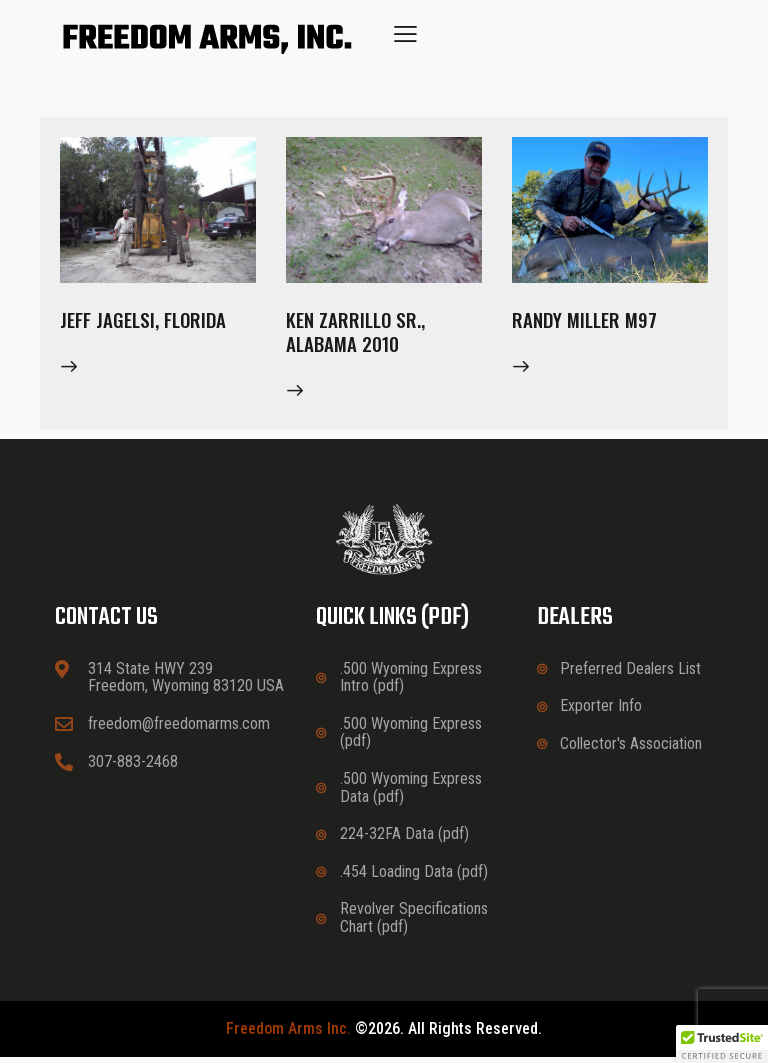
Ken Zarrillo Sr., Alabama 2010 (358, 335)
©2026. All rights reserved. (384, 1035)
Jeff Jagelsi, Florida (146, 321)
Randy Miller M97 (587, 321)
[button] (405, 33)
